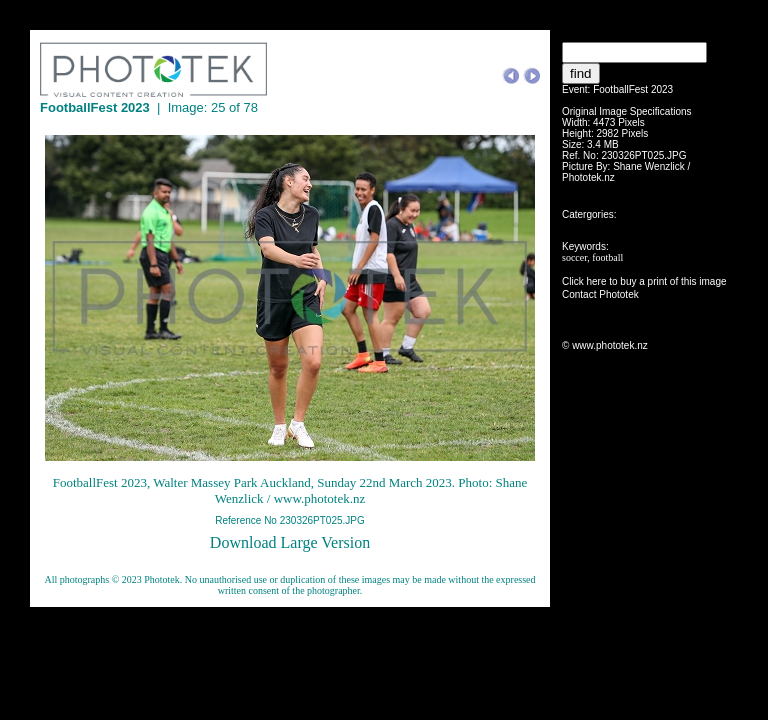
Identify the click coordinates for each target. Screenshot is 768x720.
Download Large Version (290, 542)
